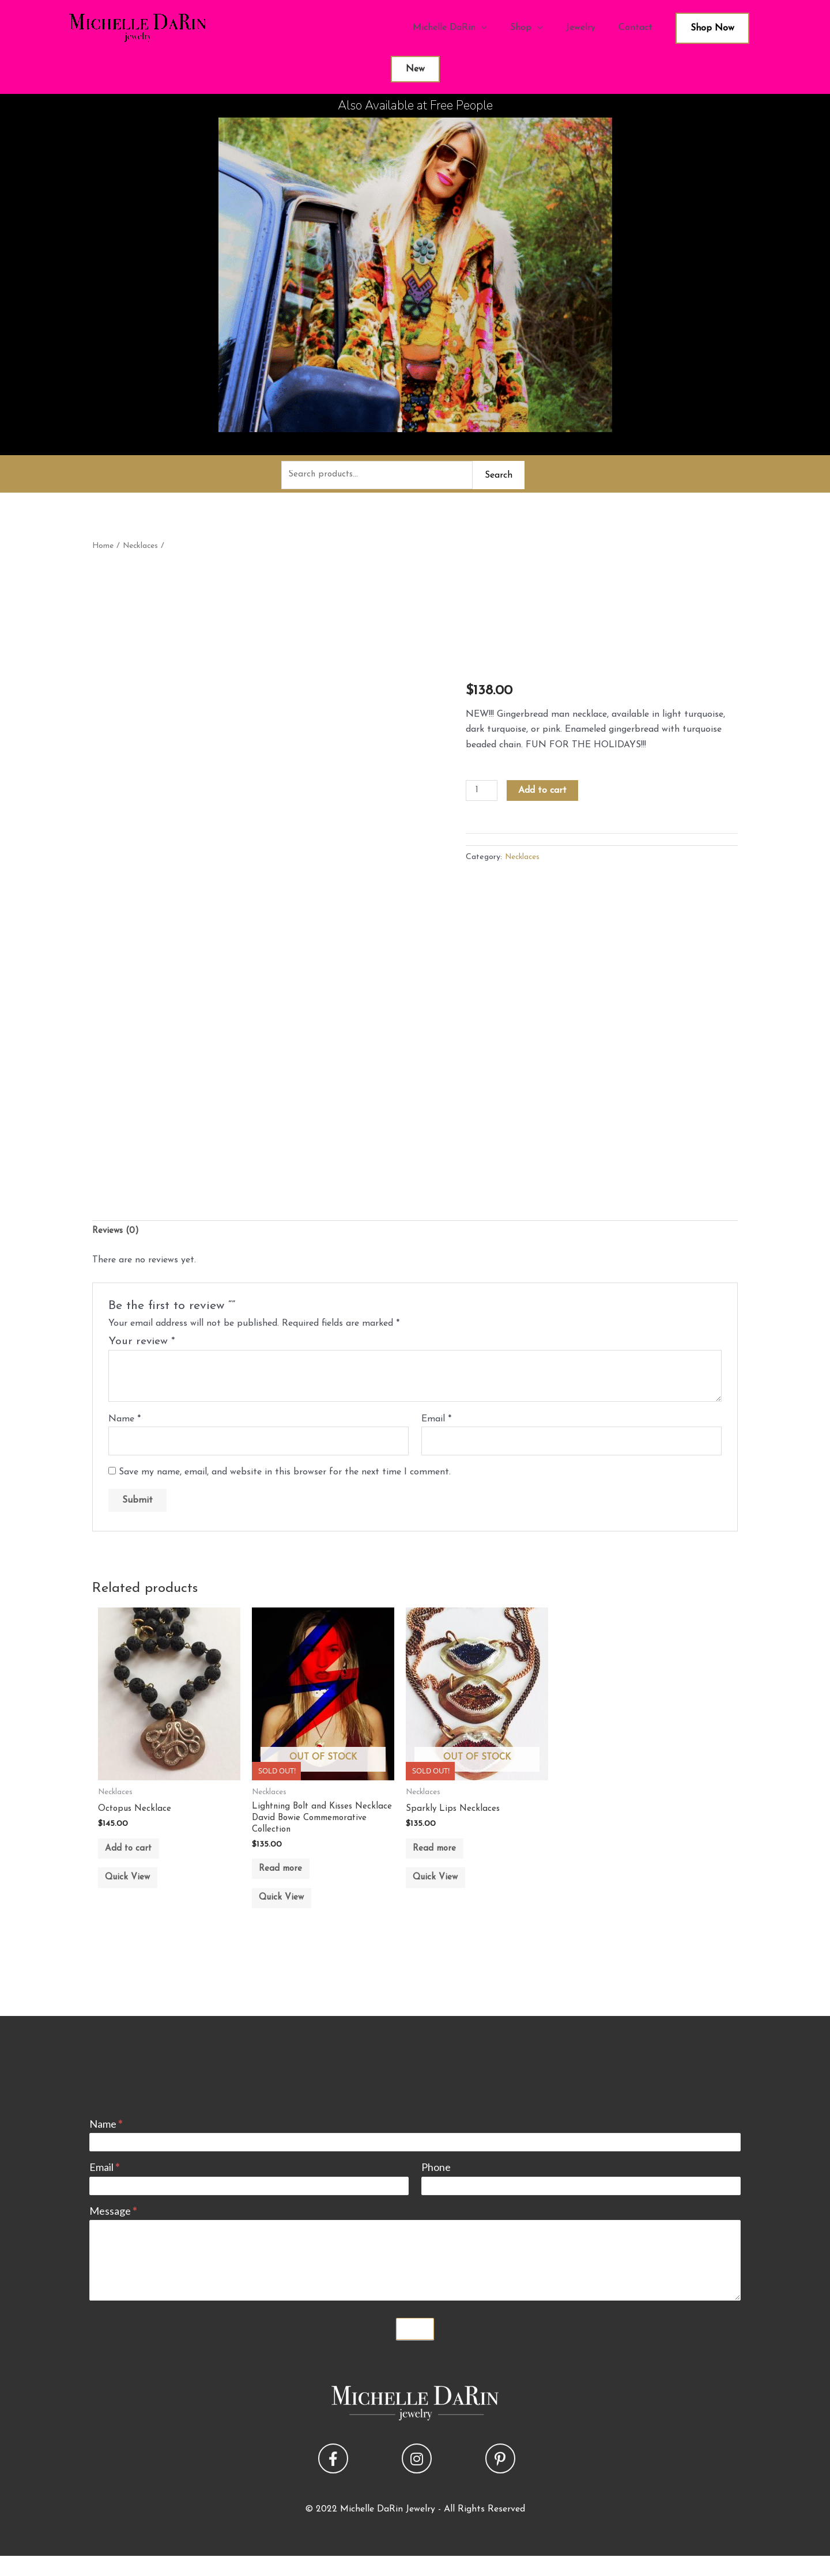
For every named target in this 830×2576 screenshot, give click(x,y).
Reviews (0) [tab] (116, 1234)
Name (124, 1422)
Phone (436, 2186)
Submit (415, 2348)
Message (113, 2230)
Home (103, 547)
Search (498, 476)
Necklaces (143, 547)
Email (436, 1422)
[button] (333, 2478)
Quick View (135, 1892)
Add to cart (544, 792)
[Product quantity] (482, 793)
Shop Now (712, 28)
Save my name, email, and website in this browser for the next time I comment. (285, 1476)
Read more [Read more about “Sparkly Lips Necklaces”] (442, 1857)
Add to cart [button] (136, 1857)
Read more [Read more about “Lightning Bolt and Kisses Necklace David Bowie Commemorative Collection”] (288, 1879)
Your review (141, 1345)
